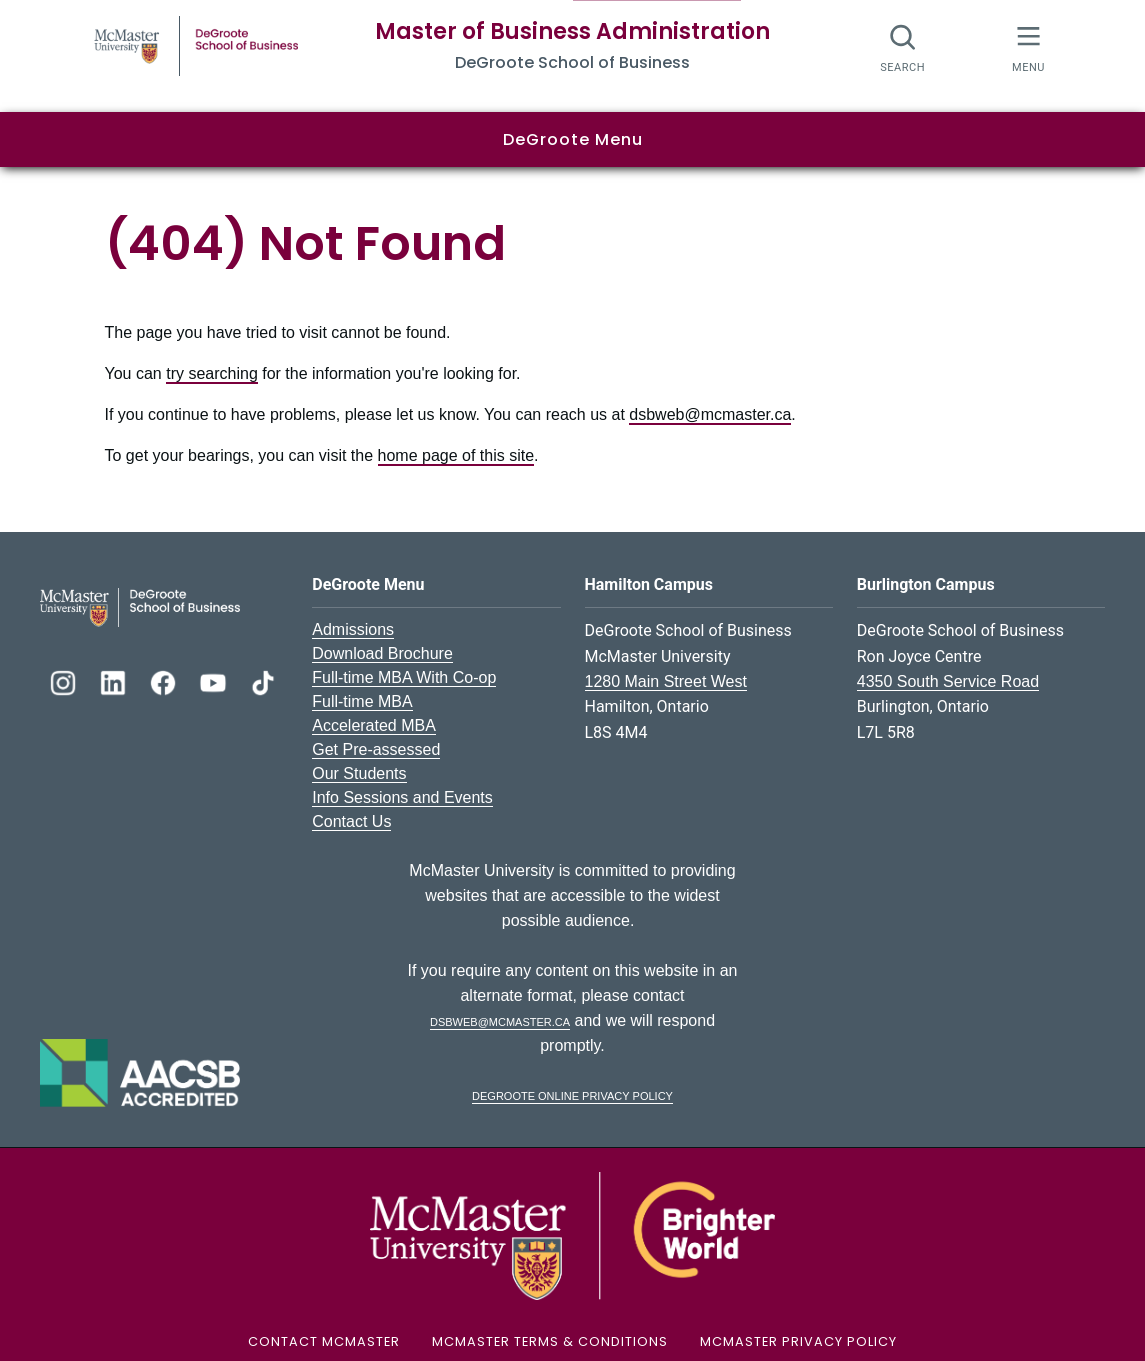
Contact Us (351, 821)
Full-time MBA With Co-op (404, 677)
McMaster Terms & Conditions (550, 1341)
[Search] (903, 47)
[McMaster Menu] (1028, 47)
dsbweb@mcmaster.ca (710, 414)
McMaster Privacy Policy (798, 1341)
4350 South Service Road (948, 681)
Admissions (353, 629)
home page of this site (456, 455)
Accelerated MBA (374, 725)
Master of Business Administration (572, 31)
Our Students (359, 773)
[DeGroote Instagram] (65, 680)
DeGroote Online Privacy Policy (572, 1094)
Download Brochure (382, 653)
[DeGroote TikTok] (263, 680)
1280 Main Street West (666, 681)
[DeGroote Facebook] (165, 680)
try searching (212, 373)
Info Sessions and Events (402, 797)
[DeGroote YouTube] (215, 680)
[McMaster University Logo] (572, 1235)
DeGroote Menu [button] (573, 139)
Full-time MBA (362, 701)
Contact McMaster (324, 1341)
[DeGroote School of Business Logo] (140, 606)
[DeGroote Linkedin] (115, 680)
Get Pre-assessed (376, 749)
